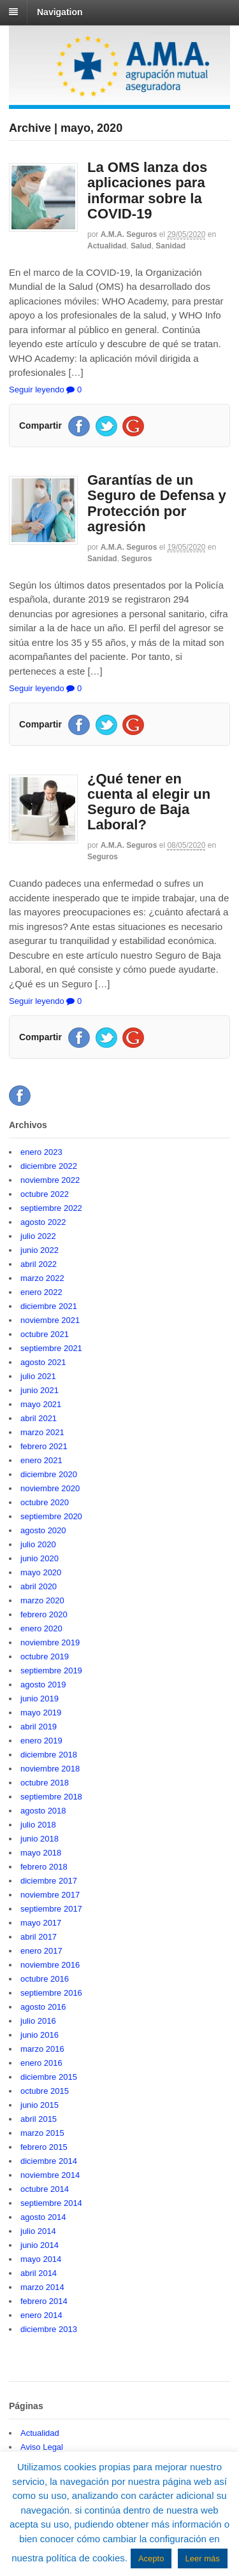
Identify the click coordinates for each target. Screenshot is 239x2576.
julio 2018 (38, 1824)
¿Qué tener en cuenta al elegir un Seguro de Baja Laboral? (148, 802)
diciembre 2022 (48, 1166)
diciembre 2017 (48, 1880)
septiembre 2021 (51, 1348)
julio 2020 (38, 1544)
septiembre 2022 (51, 1208)
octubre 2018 (44, 1782)
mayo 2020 (40, 1572)
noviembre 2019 (50, 1642)
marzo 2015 (42, 2133)
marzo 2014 (42, 2287)
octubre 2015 (44, 2091)
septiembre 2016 (51, 1993)
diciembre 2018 (48, 1754)
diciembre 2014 (48, 2161)
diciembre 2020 (48, 1474)
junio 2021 (39, 1390)
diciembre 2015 (48, 2077)
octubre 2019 (44, 1656)
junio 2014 (39, 2245)
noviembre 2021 (50, 1320)
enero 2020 (41, 1628)
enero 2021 (41, 1460)
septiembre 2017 (51, 1909)
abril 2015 (38, 2119)
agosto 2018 (43, 1810)
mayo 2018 (40, 1852)
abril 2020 (38, 1586)
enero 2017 (41, 1951)
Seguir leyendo (36, 389)
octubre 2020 (44, 1502)
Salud (141, 245)
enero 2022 (41, 1292)
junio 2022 (39, 1250)
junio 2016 (39, 2035)
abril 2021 (38, 1418)
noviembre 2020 (50, 1488)
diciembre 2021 (48, 1306)
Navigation (60, 12)
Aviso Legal (41, 2447)
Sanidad (170, 245)
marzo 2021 (42, 1432)
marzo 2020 (42, 1600)
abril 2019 (38, 1726)
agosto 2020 (43, 1530)
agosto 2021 (43, 1362)
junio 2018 (39, 1838)
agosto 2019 (43, 1684)
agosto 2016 (43, 2007)
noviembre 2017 (50, 1895)
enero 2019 (41, 1740)
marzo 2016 (42, 2049)
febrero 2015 (44, 2147)
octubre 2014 (44, 2189)
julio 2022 (38, 1236)
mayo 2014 (40, 2259)
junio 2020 (39, 1558)
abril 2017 (38, 1937)
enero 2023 (41, 1152)
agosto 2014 (43, 2217)
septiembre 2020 (51, 1516)
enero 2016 (41, 2063)
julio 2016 (38, 2021)
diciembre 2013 (48, 2329)
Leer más (202, 2558)
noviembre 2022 (50, 1180)
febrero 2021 (44, 1446)
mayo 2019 (40, 1712)
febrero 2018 (44, 1866)
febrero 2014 (44, 2301)
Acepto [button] (151, 2558)
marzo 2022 (42, 1278)
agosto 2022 (43, 1222)
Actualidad (106, 245)
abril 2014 (38, 2273)
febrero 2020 (44, 1614)
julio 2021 (38, 1376)
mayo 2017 (40, 1923)
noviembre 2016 (50, 1965)
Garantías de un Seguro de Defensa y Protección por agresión (156, 503)
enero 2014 (41, 2315)
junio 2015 (39, 2105)
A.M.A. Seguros (129, 234)
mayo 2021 (40, 1404)
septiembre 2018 (51, 1796)
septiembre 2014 (51, 2203)
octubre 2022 (44, 1194)
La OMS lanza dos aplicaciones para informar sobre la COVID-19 (147, 190)
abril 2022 (38, 1264)
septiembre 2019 (51, 1670)
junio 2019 (39, 1698)
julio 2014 (38, 2231)
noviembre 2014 (50, 2175)
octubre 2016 (44, 1979)
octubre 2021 (44, 1334)
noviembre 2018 (50, 1768)
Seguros (136, 558)
